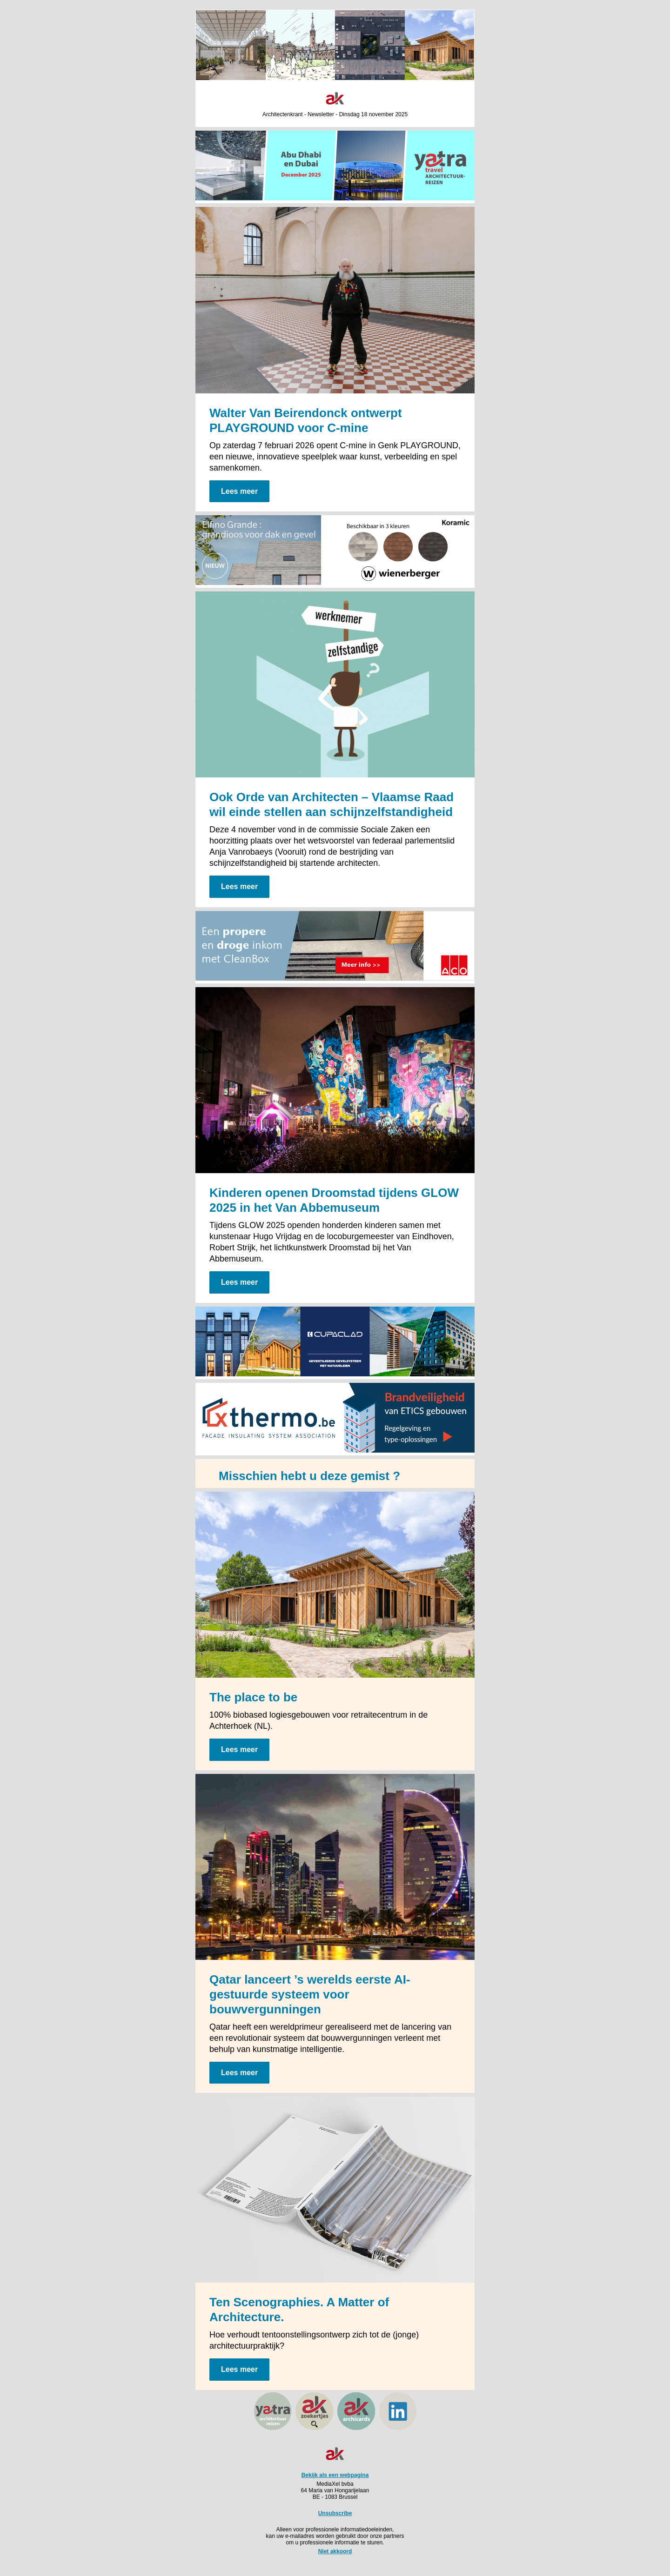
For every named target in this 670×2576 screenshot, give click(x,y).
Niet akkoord (335, 2551)
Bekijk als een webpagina (335, 2475)
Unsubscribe (335, 2513)
